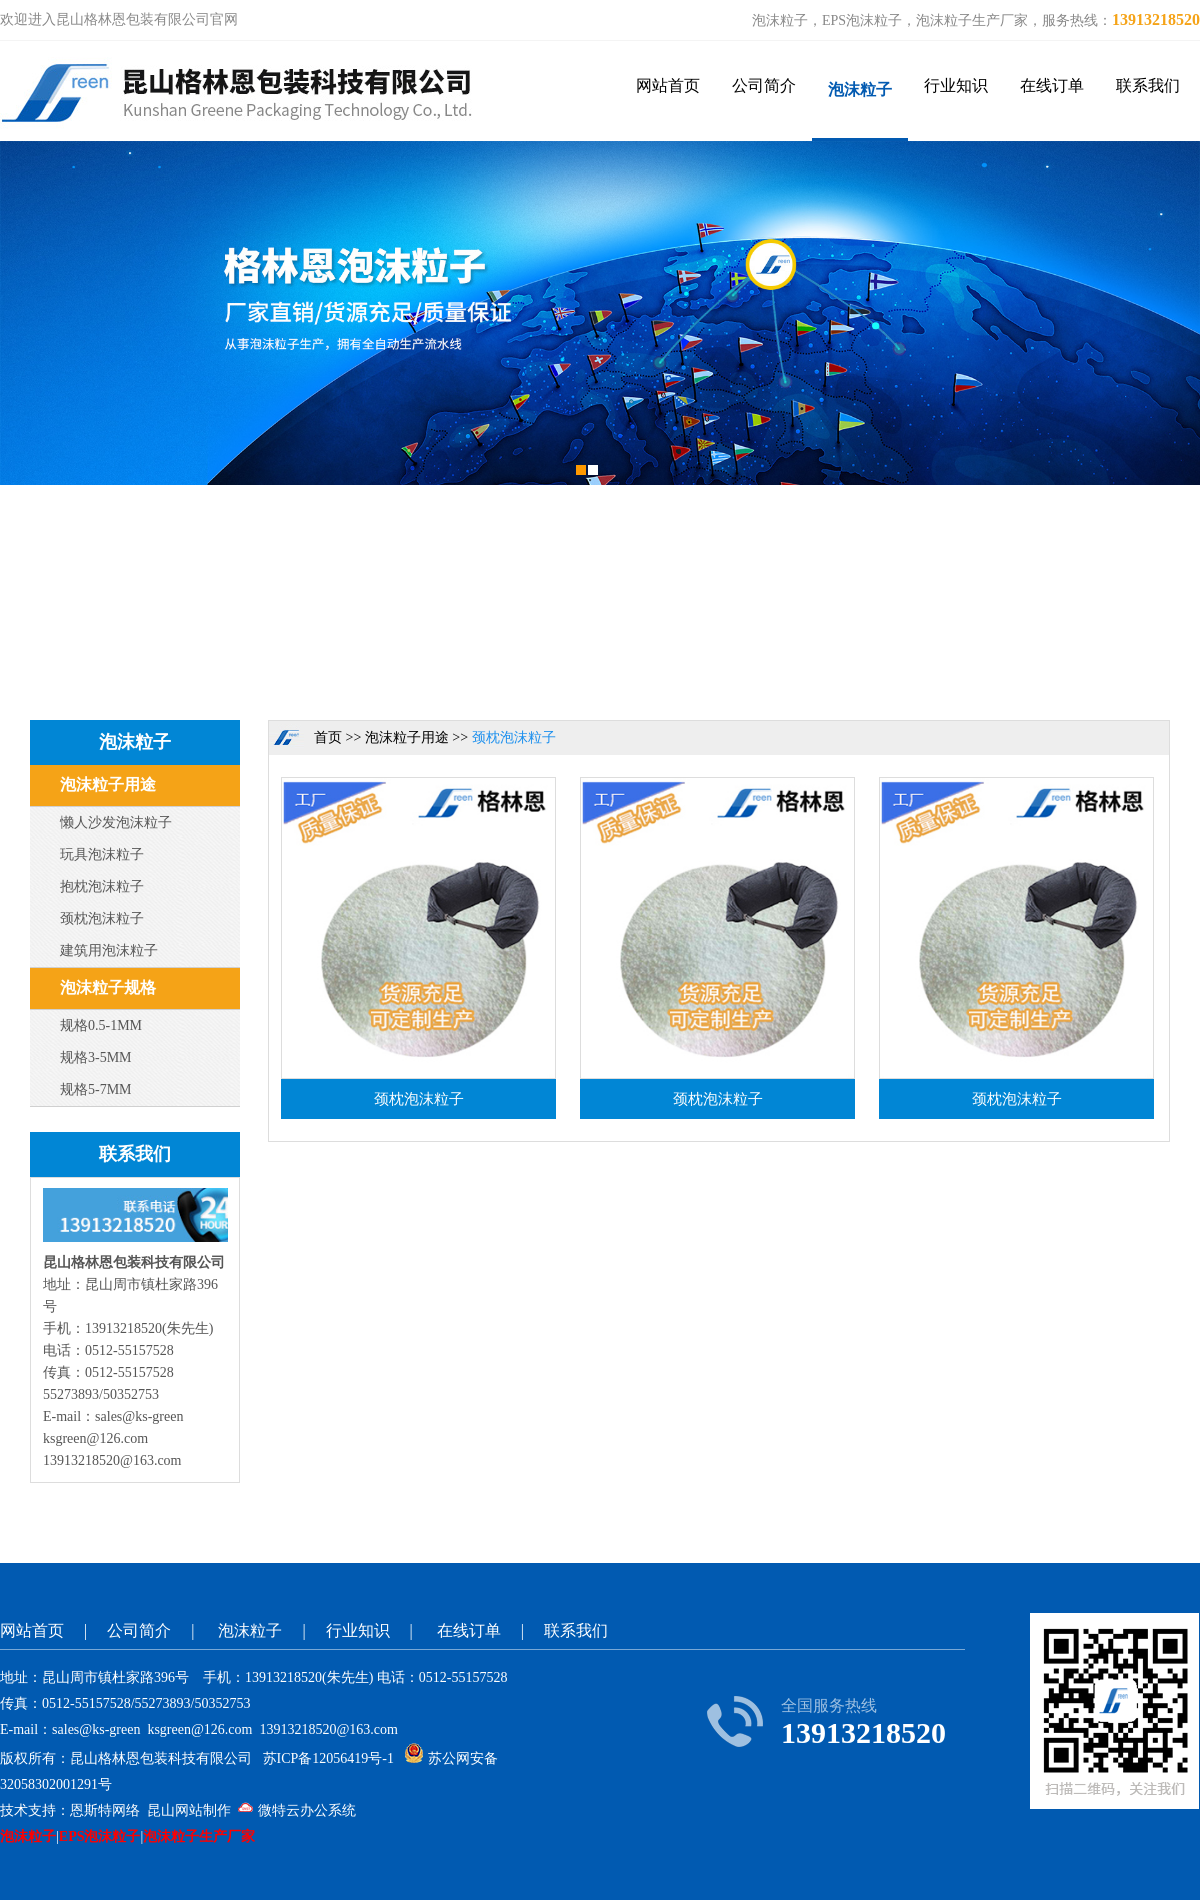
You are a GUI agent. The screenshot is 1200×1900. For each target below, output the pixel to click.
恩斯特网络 (105, 1810)
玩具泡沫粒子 (102, 854)
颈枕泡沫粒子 (102, 918)
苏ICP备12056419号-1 (328, 1758)
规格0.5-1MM (101, 1025)
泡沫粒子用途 (108, 784)
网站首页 (668, 85)
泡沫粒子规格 (108, 987)
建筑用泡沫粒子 (109, 950)
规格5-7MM (96, 1089)
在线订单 (1052, 85)
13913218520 (1156, 19)
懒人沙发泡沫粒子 (116, 822)
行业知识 (956, 85)
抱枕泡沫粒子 (102, 886)
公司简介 (764, 85)
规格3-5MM (96, 1057)
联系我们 (1148, 85)
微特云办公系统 (297, 1810)
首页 (328, 737)
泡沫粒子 (860, 89)
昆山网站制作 (189, 1810)
